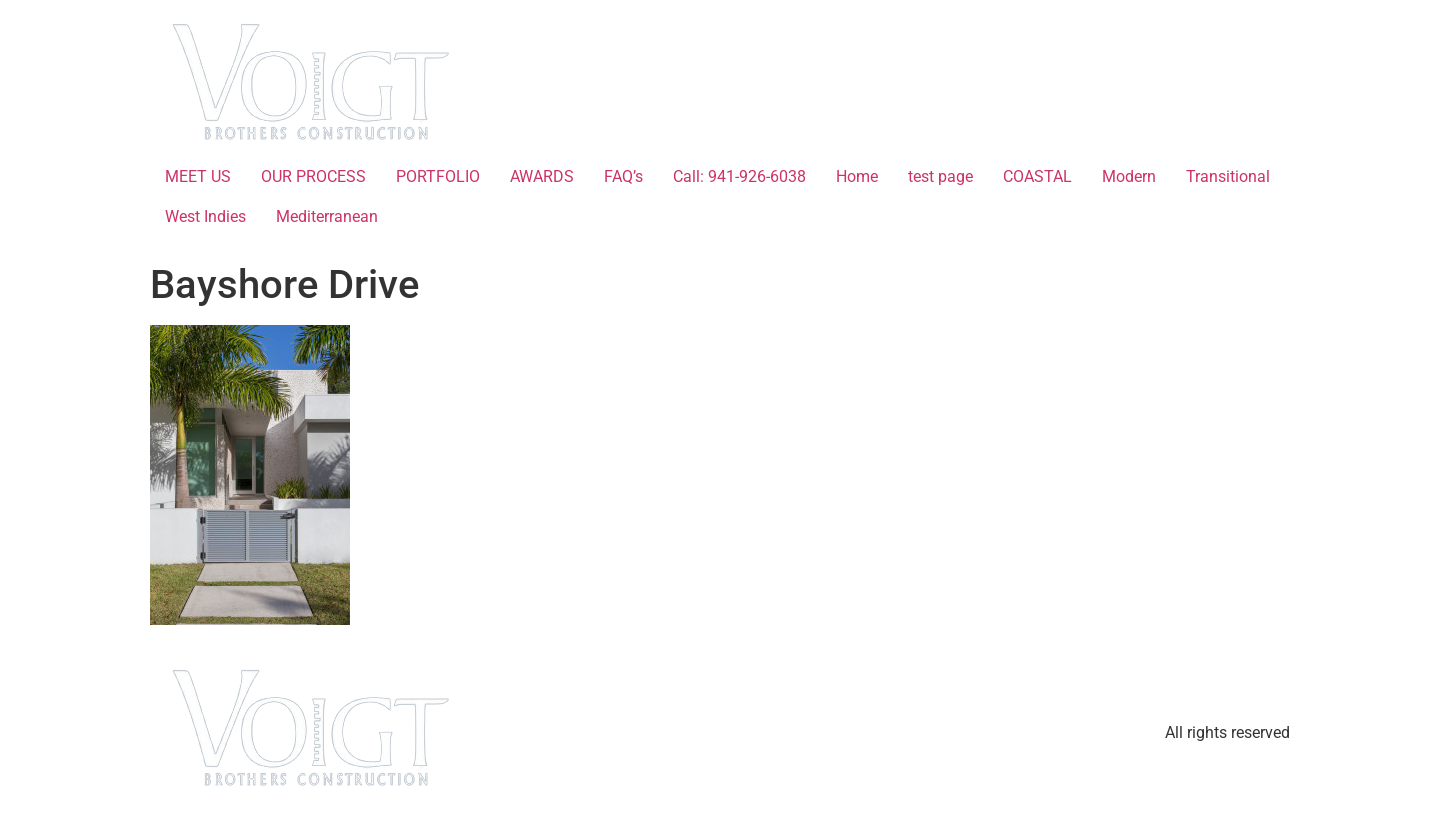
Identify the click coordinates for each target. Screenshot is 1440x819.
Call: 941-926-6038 (739, 176)
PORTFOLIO (438, 176)
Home (857, 176)
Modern (1129, 176)
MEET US (198, 176)
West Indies (205, 216)
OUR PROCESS (313, 176)
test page (940, 176)
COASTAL (1037, 176)
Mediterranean (327, 216)
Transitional (1228, 176)
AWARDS (542, 176)
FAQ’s (623, 176)
